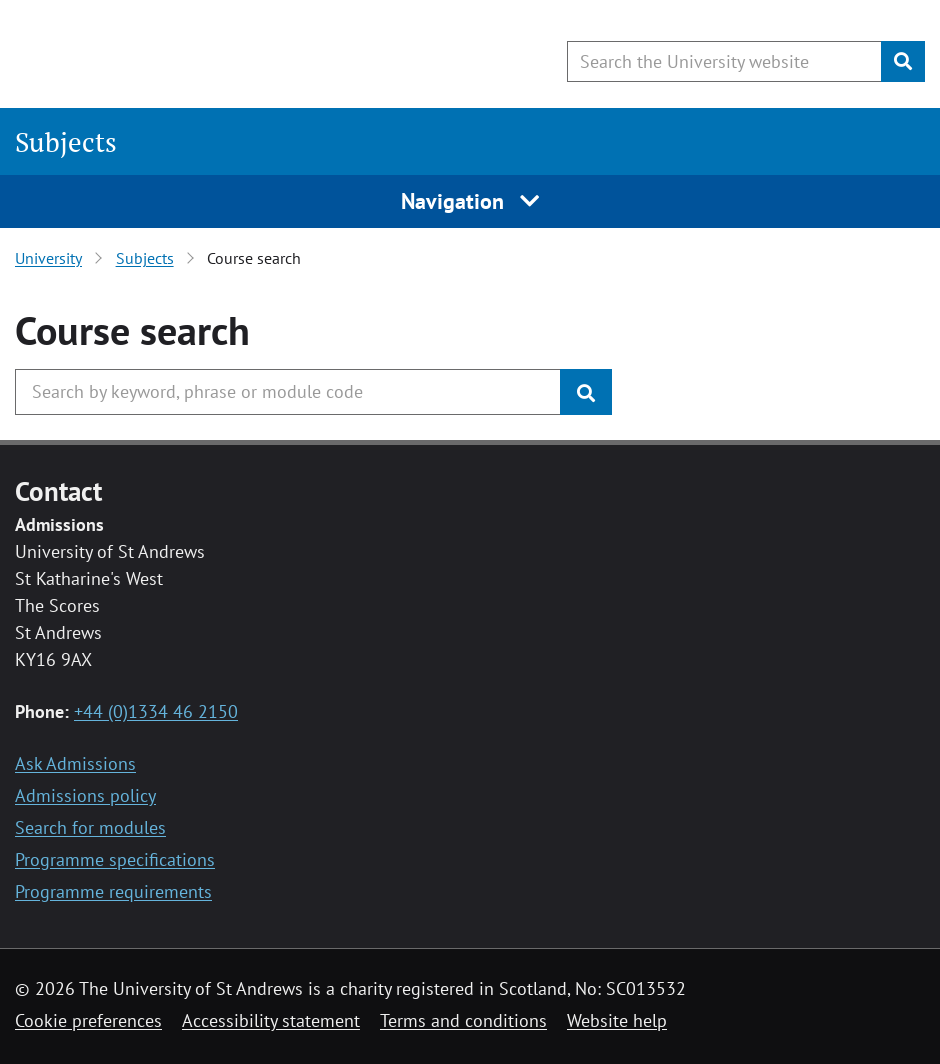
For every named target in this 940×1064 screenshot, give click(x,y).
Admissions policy (85, 795)
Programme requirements (113, 891)
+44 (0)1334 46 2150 (156, 711)
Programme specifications (115, 859)
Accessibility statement (271, 1020)
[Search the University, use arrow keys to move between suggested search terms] (288, 392)
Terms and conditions (463, 1020)
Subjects (66, 142)
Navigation (470, 201)
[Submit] (903, 61)
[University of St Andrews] (177, 55)
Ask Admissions (75, 763)
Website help (617, 1020)
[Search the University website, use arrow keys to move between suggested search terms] (724, 61)
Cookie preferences (88, 1020)
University (48, 258)
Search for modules (90, 827)
